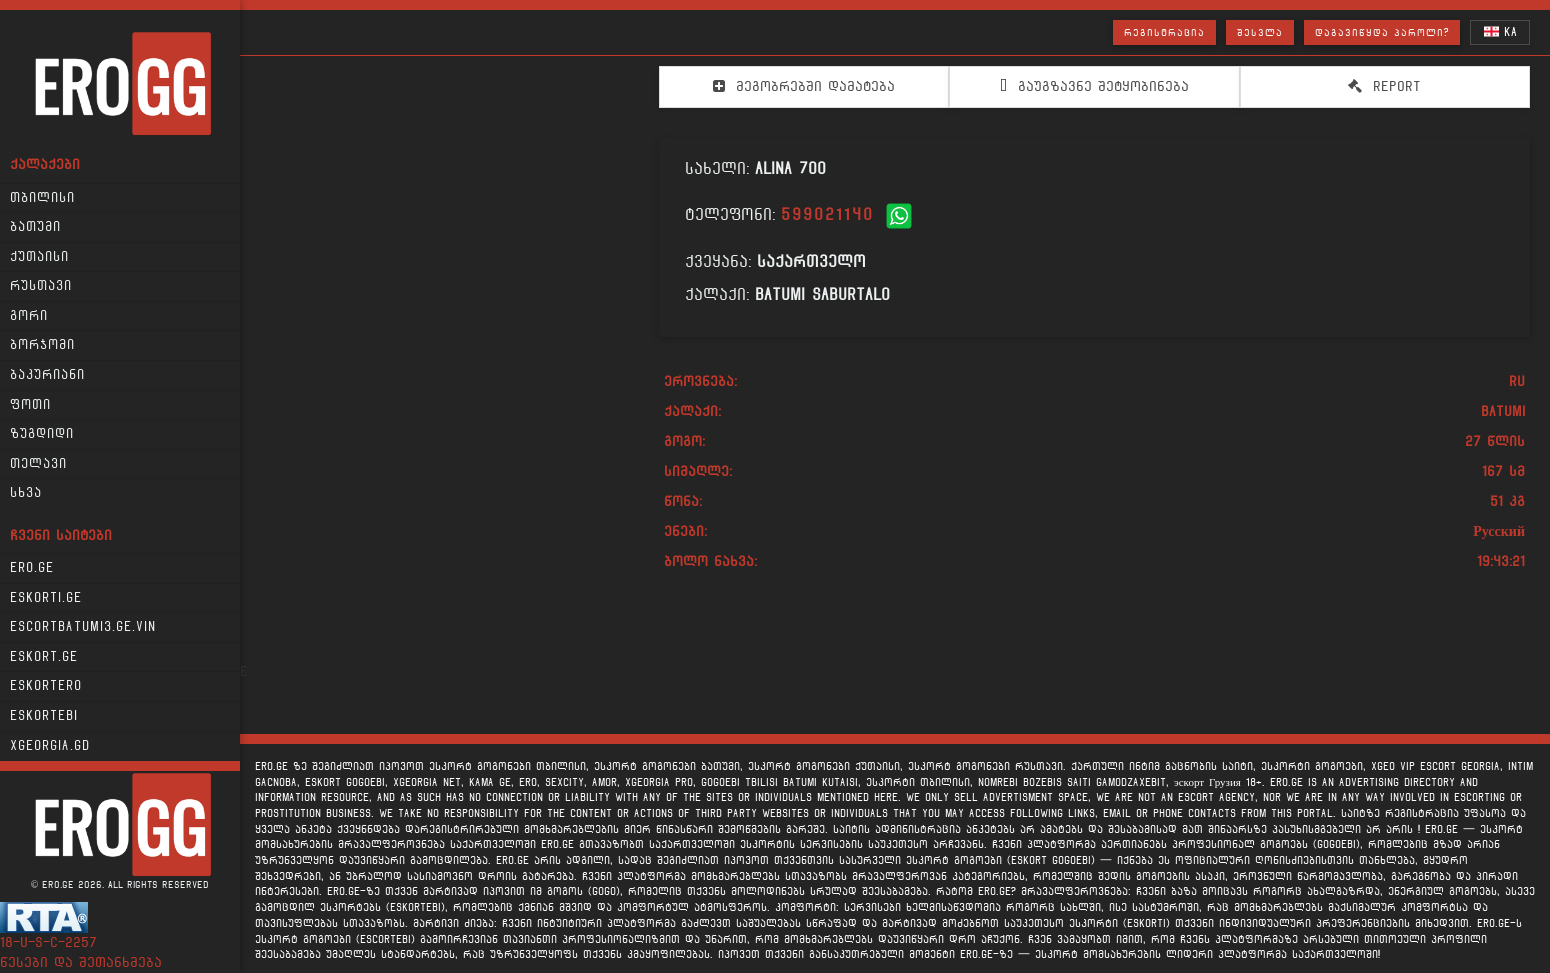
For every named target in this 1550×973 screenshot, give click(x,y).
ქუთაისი (39, 257)
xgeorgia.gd (50, 746)
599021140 (827, 214)
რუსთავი (41, 286)
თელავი (38, 464)
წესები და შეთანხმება (81, 962)
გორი (29, 316)
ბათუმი (35, 227)
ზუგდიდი (42, 434)
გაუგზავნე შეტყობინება (1094, 86)
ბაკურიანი (47, 375)
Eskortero (46, 686)
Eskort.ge (44, 657)
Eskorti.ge (46, 598)
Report (1384, 86)
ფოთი (30, 405)
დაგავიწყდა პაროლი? (1382, 32)
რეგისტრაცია (1164, 32)
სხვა (26, 493)
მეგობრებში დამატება (804, 86)
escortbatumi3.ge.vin (83, 627)
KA (1500, 31)
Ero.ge (32, 568)
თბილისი (42, 198)
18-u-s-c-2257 (48, 942)
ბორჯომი (42, 345)
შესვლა (1260, 32)
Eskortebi (44, 716)
